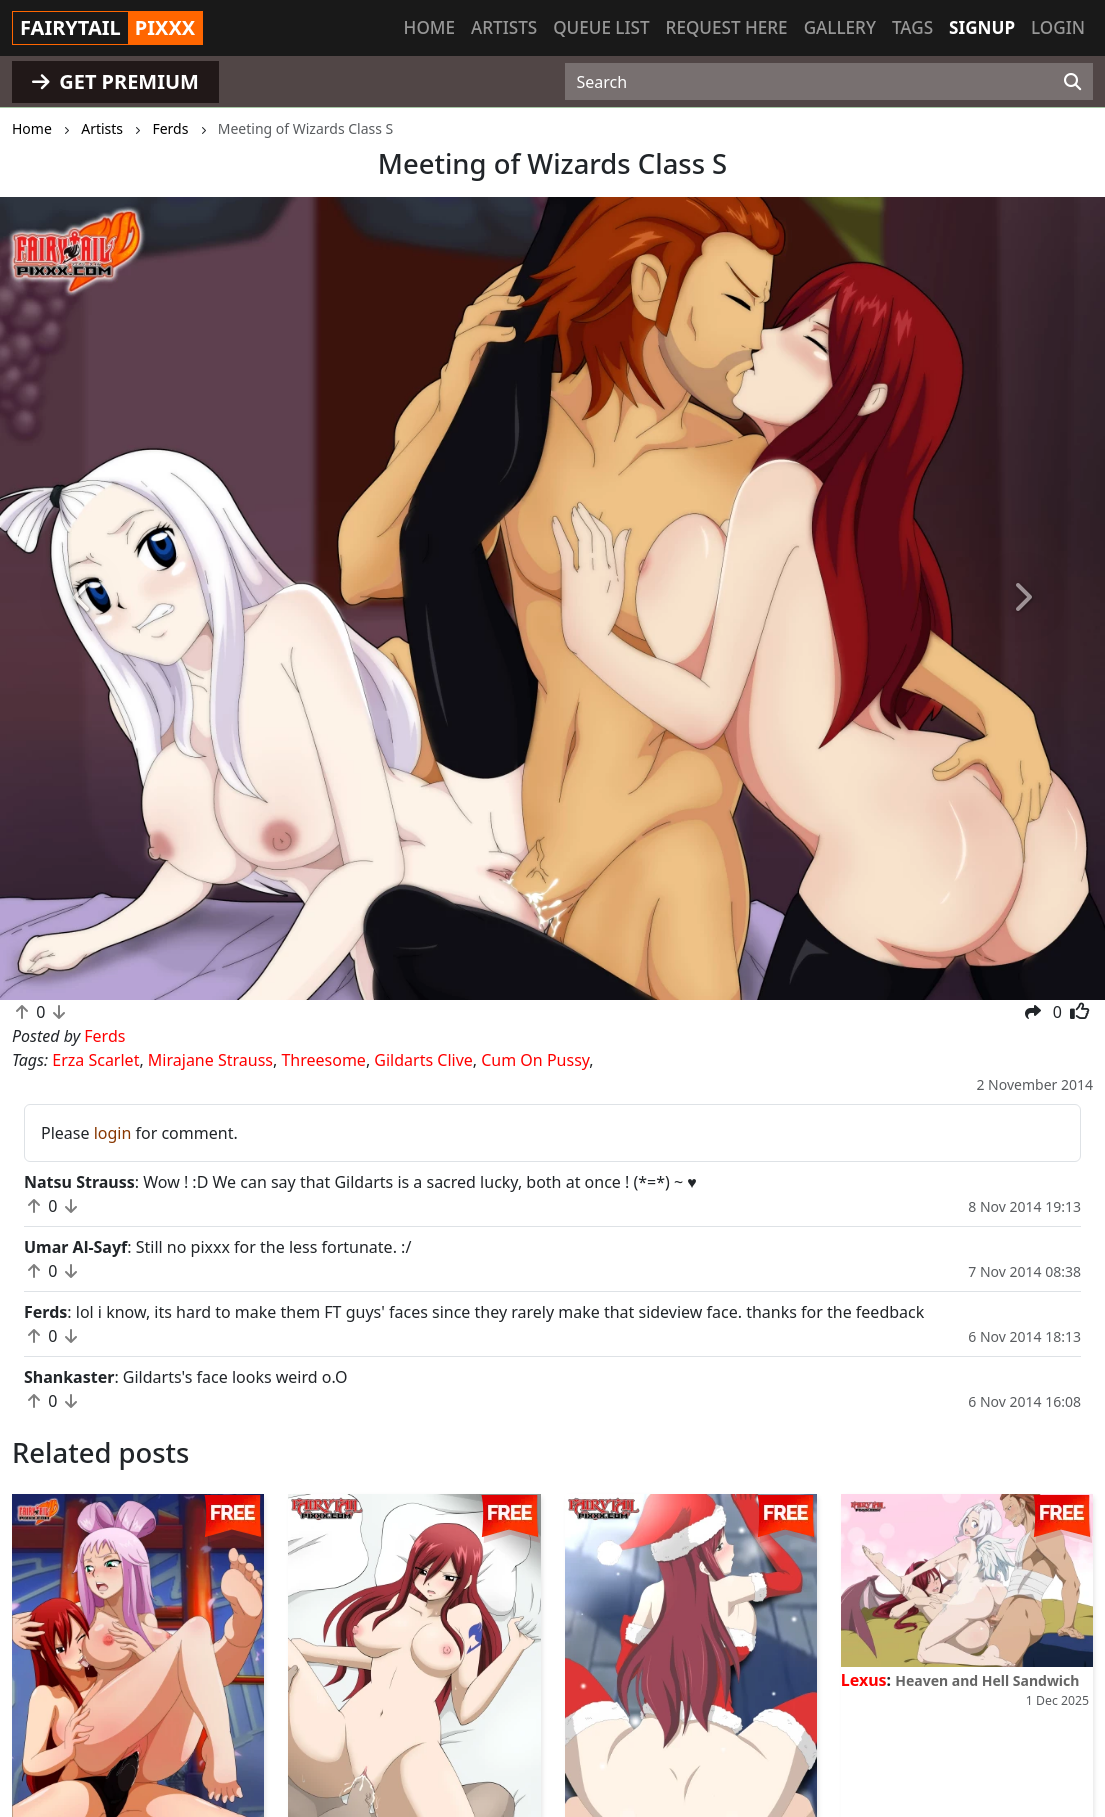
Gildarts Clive (423, 1060)
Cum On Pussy (535, 1060)
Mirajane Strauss (210, 1060)
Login (1058, 27)
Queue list (601, 27)
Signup (982, 27)
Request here (727, 27)
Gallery (840, 27)
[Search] (1072, 82)
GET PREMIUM (115, 81)
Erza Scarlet (95, 1060)
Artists (504, 27)
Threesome (323, 1060)
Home (429, 27)
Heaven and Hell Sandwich (987, 1680)
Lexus (864, 1680)
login (113, 1133)
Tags (912, 27)
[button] (83, 598)
